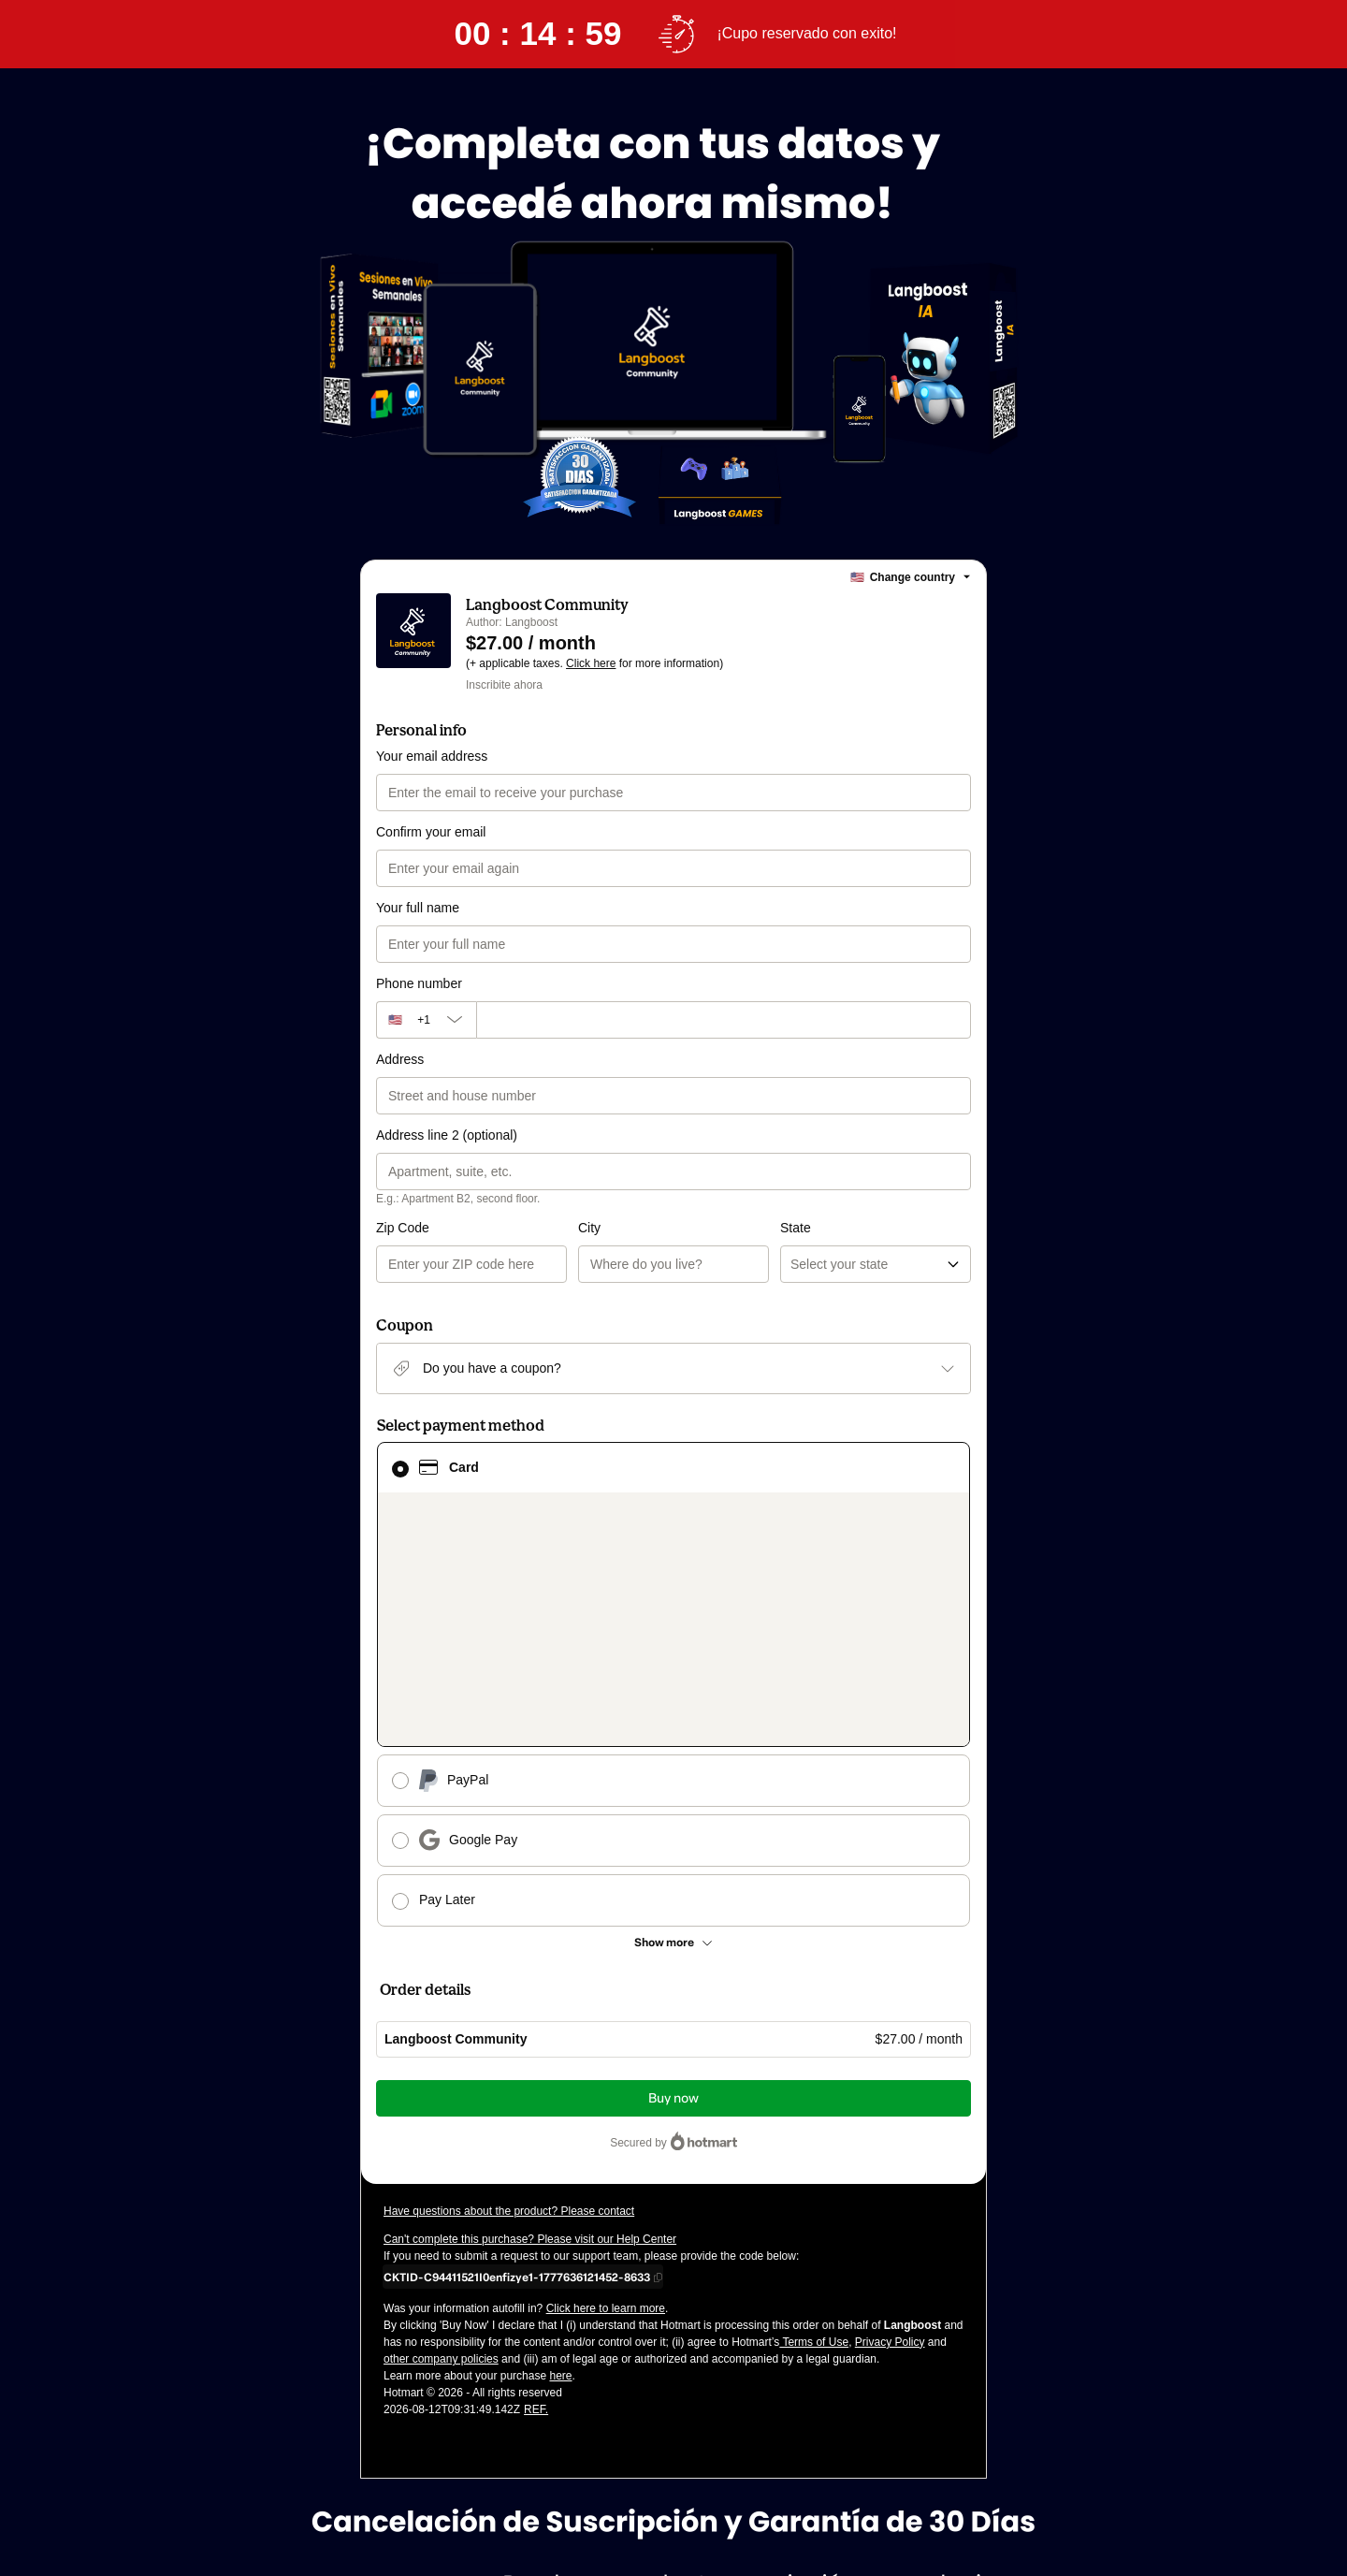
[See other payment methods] (673, 1722)
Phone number (419, 983)
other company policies (441, 2139)
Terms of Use (813, 2122)
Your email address (431, 756)
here (560, 2155)
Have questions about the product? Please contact (509, 1991)
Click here (591, 663)
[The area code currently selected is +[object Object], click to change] (426, 1020)
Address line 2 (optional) (446, 1135)
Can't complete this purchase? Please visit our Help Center (530, 2019)
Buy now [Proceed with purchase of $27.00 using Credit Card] (673, 1878)
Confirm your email (430, 831)
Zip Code (402, 1227)
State (694, 1227)
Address (400, 1059)
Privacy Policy (890, 2122)
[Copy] (517, 2057)
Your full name (417, 907)
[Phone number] (723, 1020)
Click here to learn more (605, 2088)
